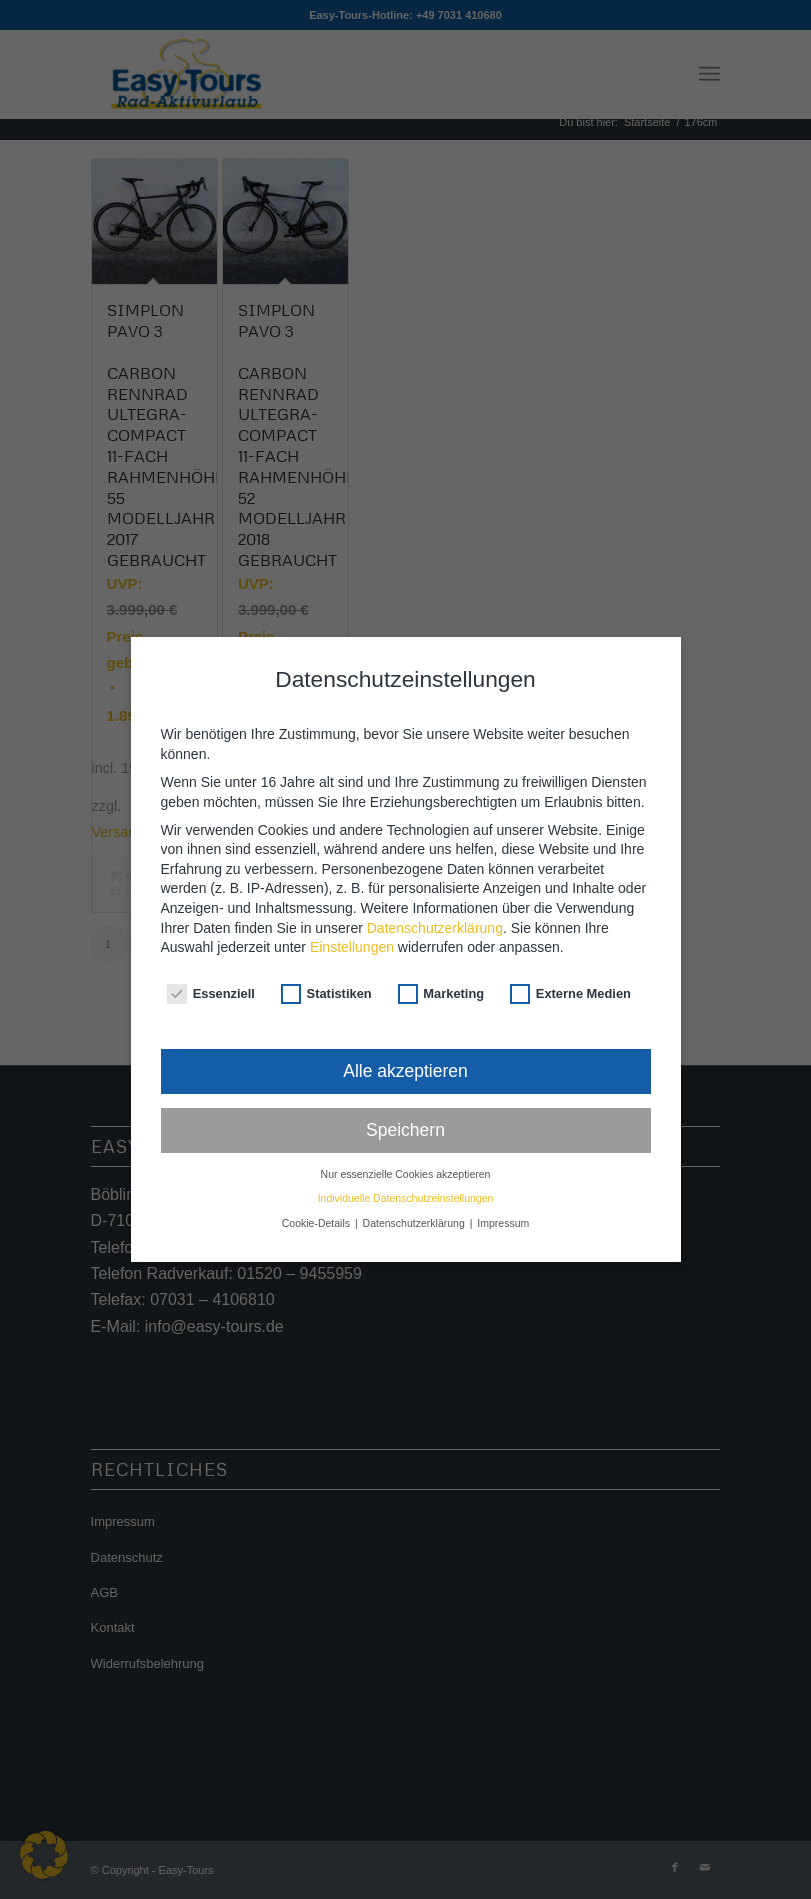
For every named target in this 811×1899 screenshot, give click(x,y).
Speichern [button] (405, 1101)
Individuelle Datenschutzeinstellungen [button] (406, 1170)
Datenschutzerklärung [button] (415, 1194)
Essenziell (211, 964)
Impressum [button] (503, 1194)
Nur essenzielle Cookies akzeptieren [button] (406, 1145)
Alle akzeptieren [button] (405, 1042)
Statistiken (326, 964)
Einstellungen (352, 919)
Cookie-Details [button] (317, 1194)
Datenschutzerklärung (435, 899)
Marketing (441, 964)
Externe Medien (570, 964)
